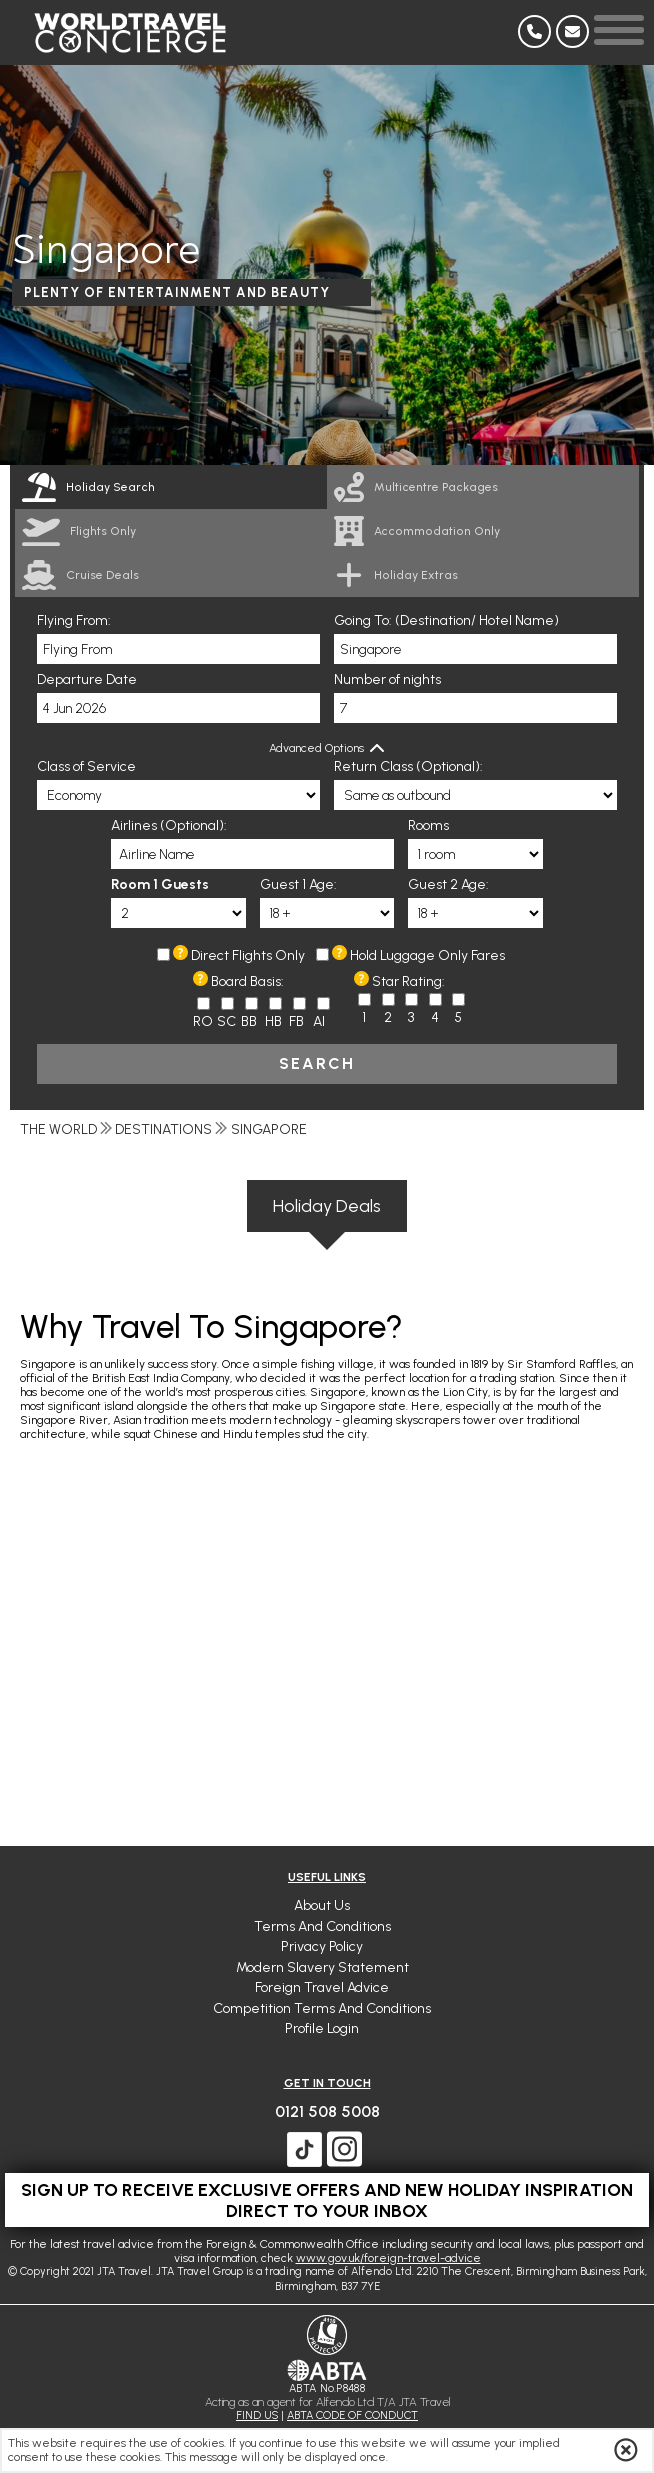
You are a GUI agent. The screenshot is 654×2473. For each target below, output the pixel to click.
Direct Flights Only (248, 955)
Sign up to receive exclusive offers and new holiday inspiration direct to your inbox (327, 2200)
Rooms (428, 825)
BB (249, 1021)
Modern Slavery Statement (322, 1967)
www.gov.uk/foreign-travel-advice (388, 2258)
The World (58, 1129)
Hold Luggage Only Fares (427, 955)
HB (273, 1021)
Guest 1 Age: (298, 884)
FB (296, 1021)
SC (226, 1021)
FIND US (257, 2415)
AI (319, 1021)
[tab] (171, 487)
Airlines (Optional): (169, 825)
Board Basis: (247, 981)
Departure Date (87, 679)
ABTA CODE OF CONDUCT (352, 2415)
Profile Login (322, 2028)
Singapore (269, 1129)
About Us (322, 1905)
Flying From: (74, 620)
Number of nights (387, 679)
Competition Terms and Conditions (322, 2008)
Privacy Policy (322, 1946)
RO (203, 1021)
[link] (483, 487)
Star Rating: (408, 981)
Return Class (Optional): (408, 766)
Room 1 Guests (160, 884)
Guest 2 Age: (448, 884)
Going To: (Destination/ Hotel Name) (446, 620)
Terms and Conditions (322, 1926)
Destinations (163, 1129)
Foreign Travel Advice (322, 1987)
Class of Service (86, 766)
